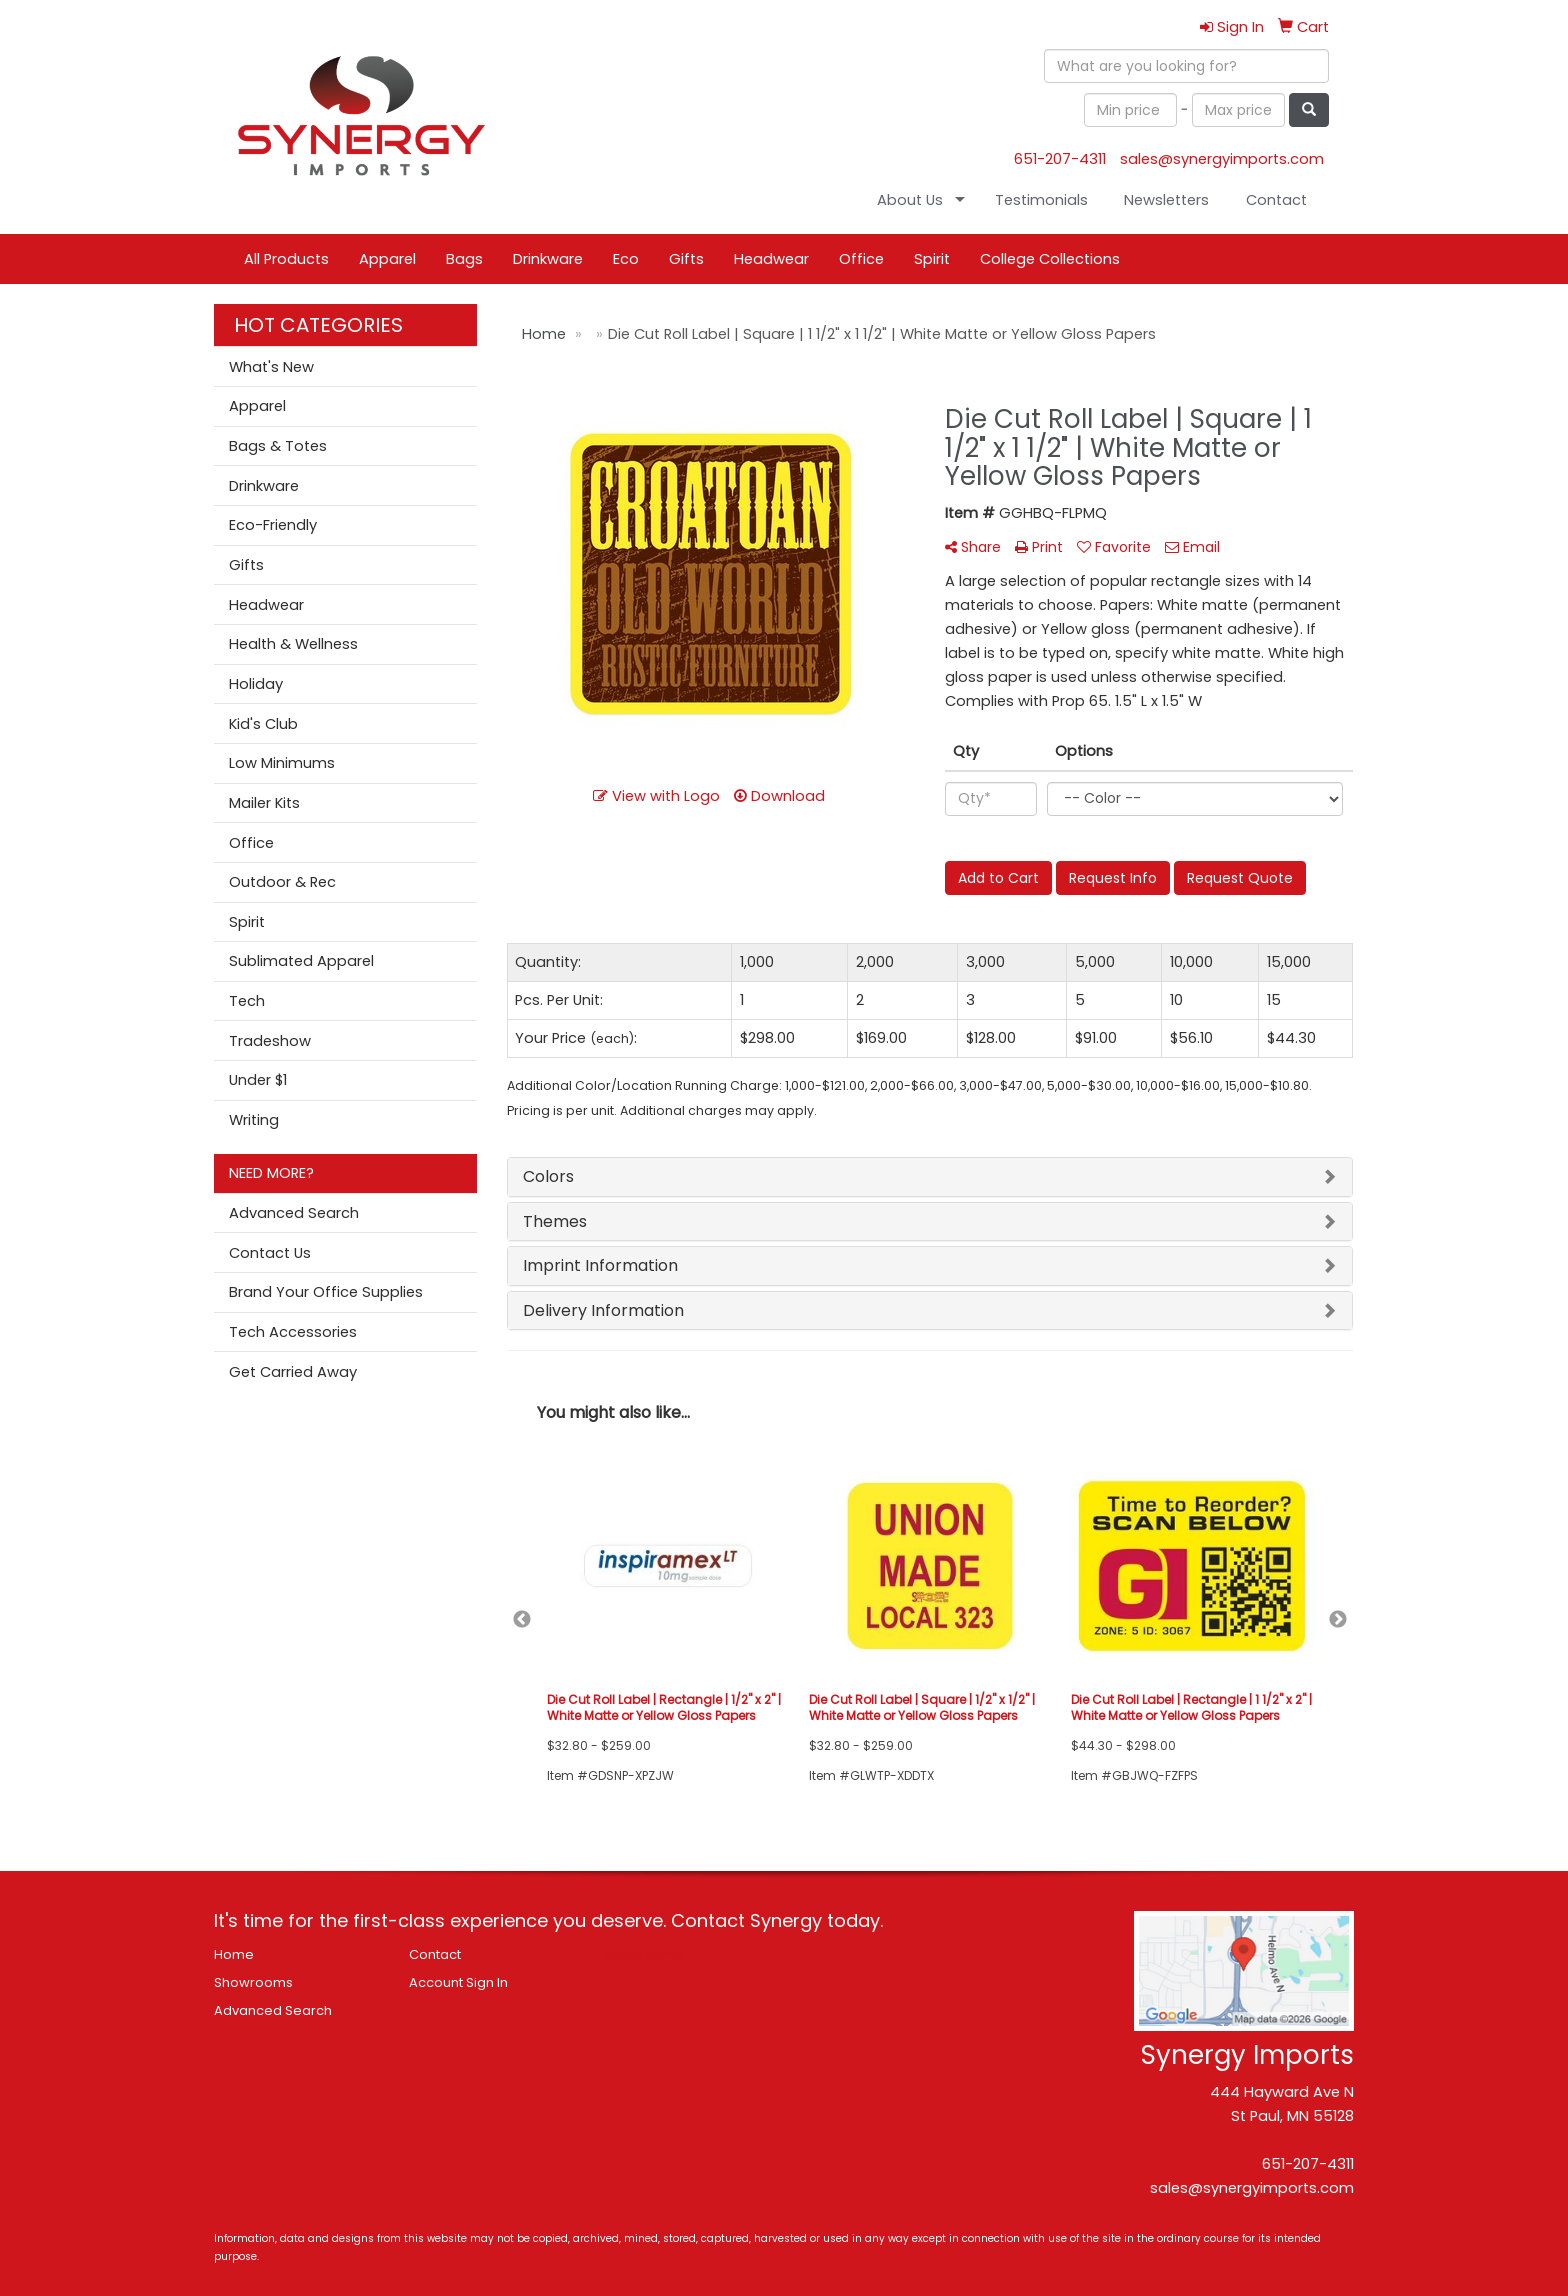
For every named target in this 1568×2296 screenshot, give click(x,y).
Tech (247, 1001)
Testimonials (1041, 200)
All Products (286, 259)
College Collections (1050, 259)
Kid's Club (263, 724)
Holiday (256, 684)
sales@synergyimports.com (1222, 159)
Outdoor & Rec (282, 882)
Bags (464, 259)
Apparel (387, 259)
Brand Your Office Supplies (326, 1292)
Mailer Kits (264, 803)
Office (861, 259)
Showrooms (253, 1982)
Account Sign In (458, 1982)
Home (234, 1954)
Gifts (686, 259)
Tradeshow (270, 1041)
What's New (271, 367)
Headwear (771, 259)
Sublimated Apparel (301, 961)
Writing (254, 1120)
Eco (626, 259)
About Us (910, 200)
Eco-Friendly (273, 525)
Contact (1276, 200)
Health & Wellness (293, 644)
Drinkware (548, 259)
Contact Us (270, 1253)
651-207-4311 (1060, 159)
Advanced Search (294, 1213)
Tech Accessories (293, 1332)
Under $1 (258, 1080)
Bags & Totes (278, 446)
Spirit (932, 259)
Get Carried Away (293, 1372)
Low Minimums (282, 763)
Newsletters (1166, 200)
